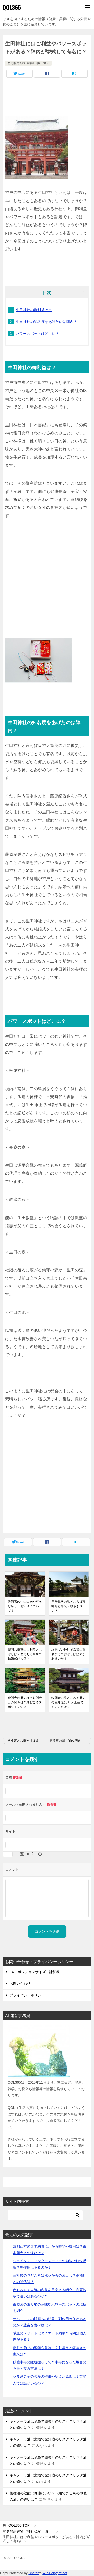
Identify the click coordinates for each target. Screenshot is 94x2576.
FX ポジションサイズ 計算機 (35, 1972)
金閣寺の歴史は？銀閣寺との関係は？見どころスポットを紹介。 (25, 1702)
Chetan (33, 2573)
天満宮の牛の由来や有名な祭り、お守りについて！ (25, 1606)
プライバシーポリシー (27, 1995)
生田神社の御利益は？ (34, 310)
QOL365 (12, 7)
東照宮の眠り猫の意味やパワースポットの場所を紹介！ (71, 1740)
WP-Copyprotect (54, 2573)
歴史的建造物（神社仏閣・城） (28, 63)
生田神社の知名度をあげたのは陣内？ (46, 322)
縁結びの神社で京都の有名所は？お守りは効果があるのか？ (68, 1654)
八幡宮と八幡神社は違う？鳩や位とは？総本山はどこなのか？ (27, 1740)
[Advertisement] (47, 97)
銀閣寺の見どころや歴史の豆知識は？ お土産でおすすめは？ (68, 1702)
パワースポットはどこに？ (37, 334)
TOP (19, 2525)
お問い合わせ (20, 1983)
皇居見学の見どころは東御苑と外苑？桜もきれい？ (68, 1606)
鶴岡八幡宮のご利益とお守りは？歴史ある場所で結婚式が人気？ (25, 1654)
